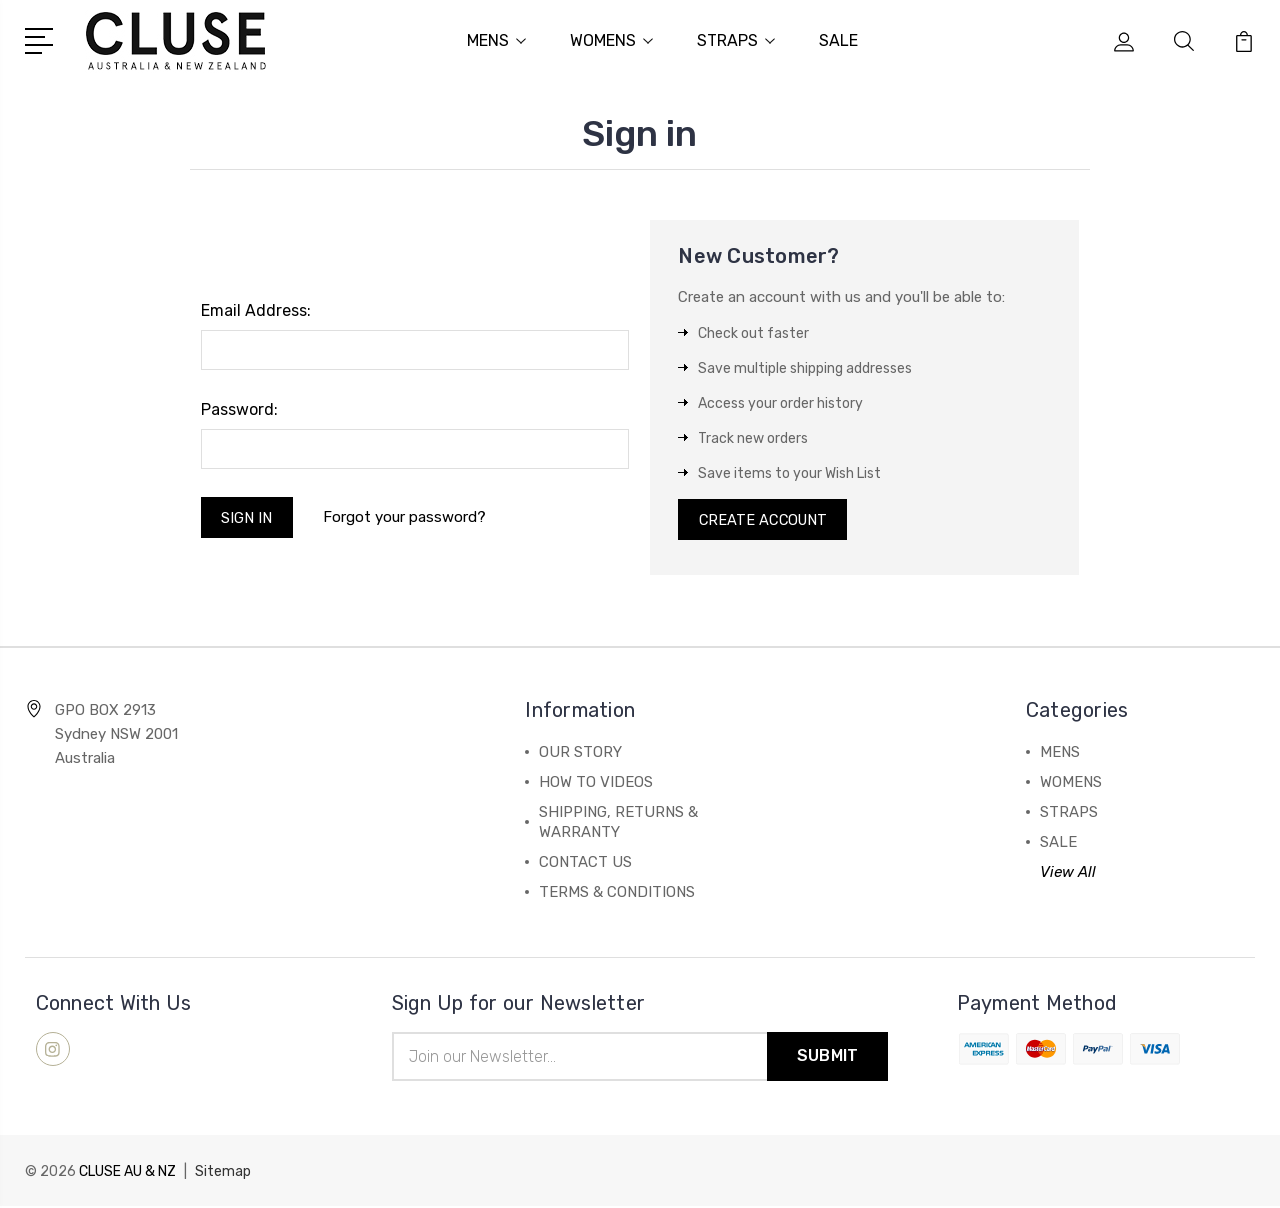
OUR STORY (580, 754)
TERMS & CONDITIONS (617, 894)
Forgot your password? (406, 518)
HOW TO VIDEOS (596, 784)
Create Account (765, 520)
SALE (838, 40)
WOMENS (611, 40)
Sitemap (223, 1173)
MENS (496, 40)
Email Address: (256, 309)
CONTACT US (585, 864)
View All (1068, 874)
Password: (239, 408)
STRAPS (736, 40)
